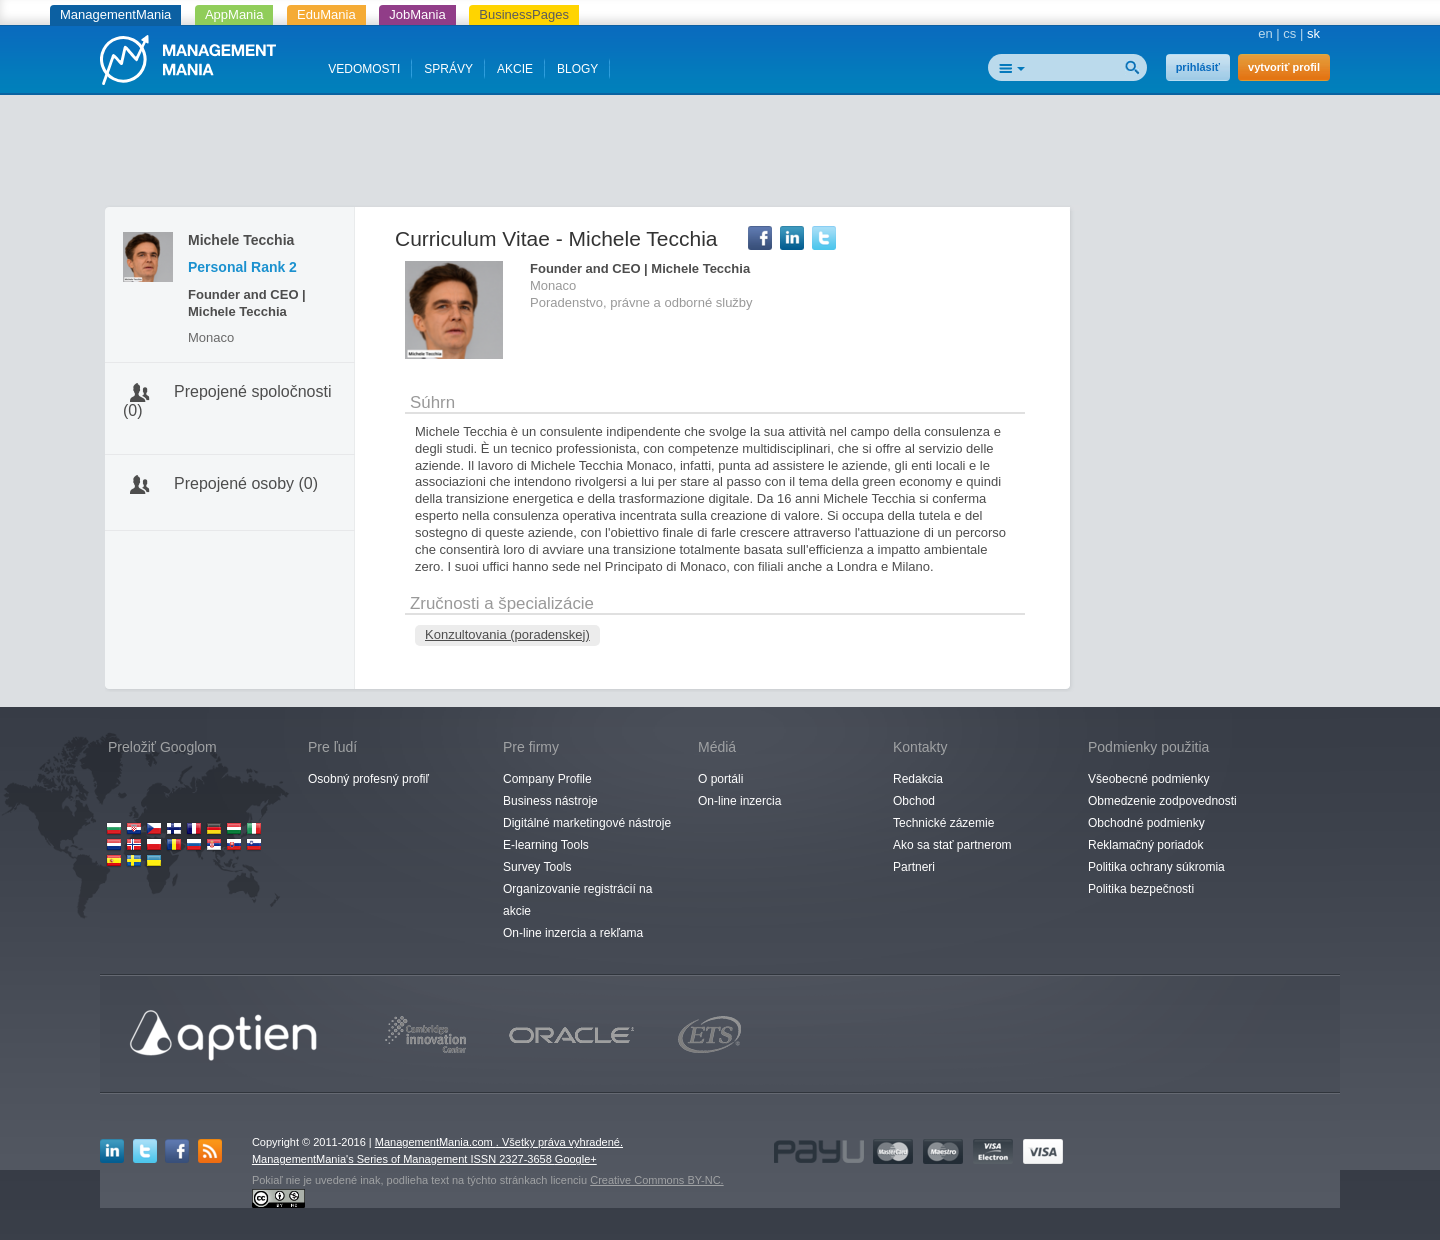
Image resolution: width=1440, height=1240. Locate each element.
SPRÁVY (448, 69)
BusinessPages (524, 14)
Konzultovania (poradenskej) (507, 634)
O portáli (720, 779)
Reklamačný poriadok (1145, 845)
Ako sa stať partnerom (952, 845)
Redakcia (918, 779)
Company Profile (547, 779)
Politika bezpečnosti (1141, 889)
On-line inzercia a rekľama (573, 933)
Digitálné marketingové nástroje (587, 823)
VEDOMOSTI (364, 69)
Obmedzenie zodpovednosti (1162, 801)
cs (1289, 33)
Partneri (914, 867)
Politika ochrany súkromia (1156, 867)
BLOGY (577, 69)
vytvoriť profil (1284, 67)
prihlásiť (1198, 67)
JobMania (417, 14)
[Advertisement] (720, 155)
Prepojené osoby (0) (246, 483)
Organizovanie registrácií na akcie (577, 900)
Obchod (914, 801)
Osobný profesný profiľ (368, 779)
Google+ (576, 1159)
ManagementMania (115, 14)
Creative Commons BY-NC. (656, 1180)
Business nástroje (550, 801)
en (1265, 33)
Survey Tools (537, 867)
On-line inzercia (739, 801)
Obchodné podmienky (1146, 823)
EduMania (326, 14)
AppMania (234, 14)
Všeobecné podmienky (1148, 779)
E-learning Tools (546, 845)
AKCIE (515, 69)
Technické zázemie (943, 823)
